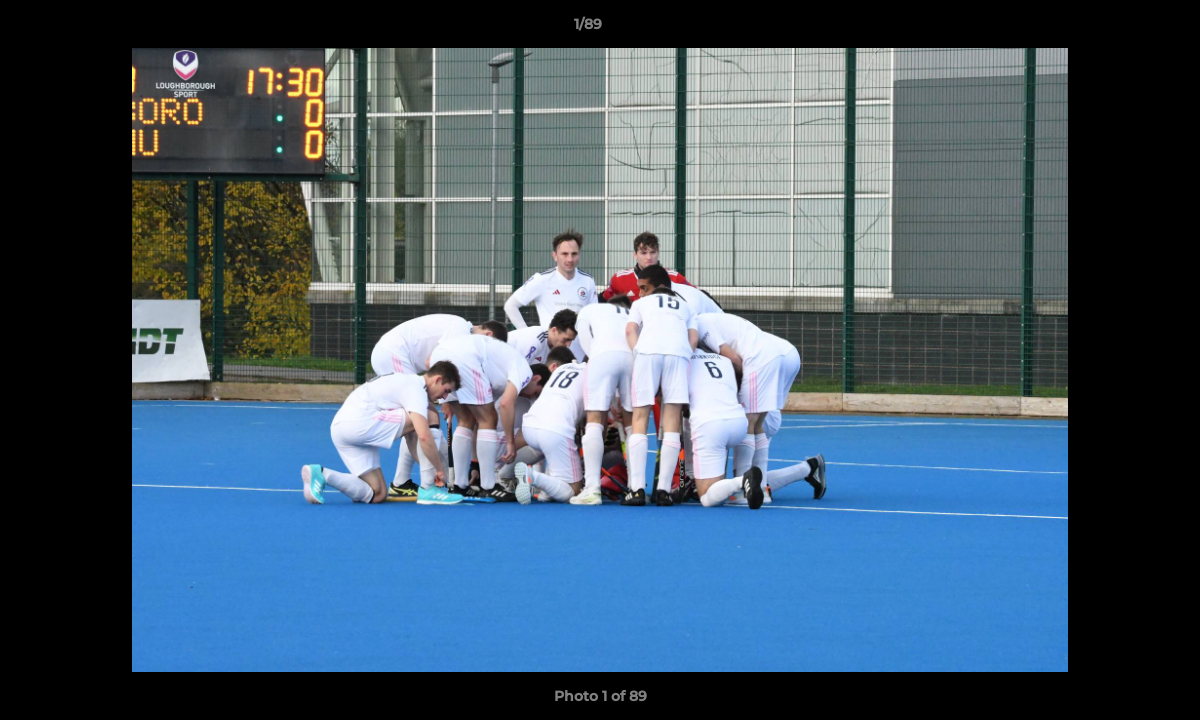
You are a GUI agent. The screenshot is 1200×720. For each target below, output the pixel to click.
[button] (1116, 29)
